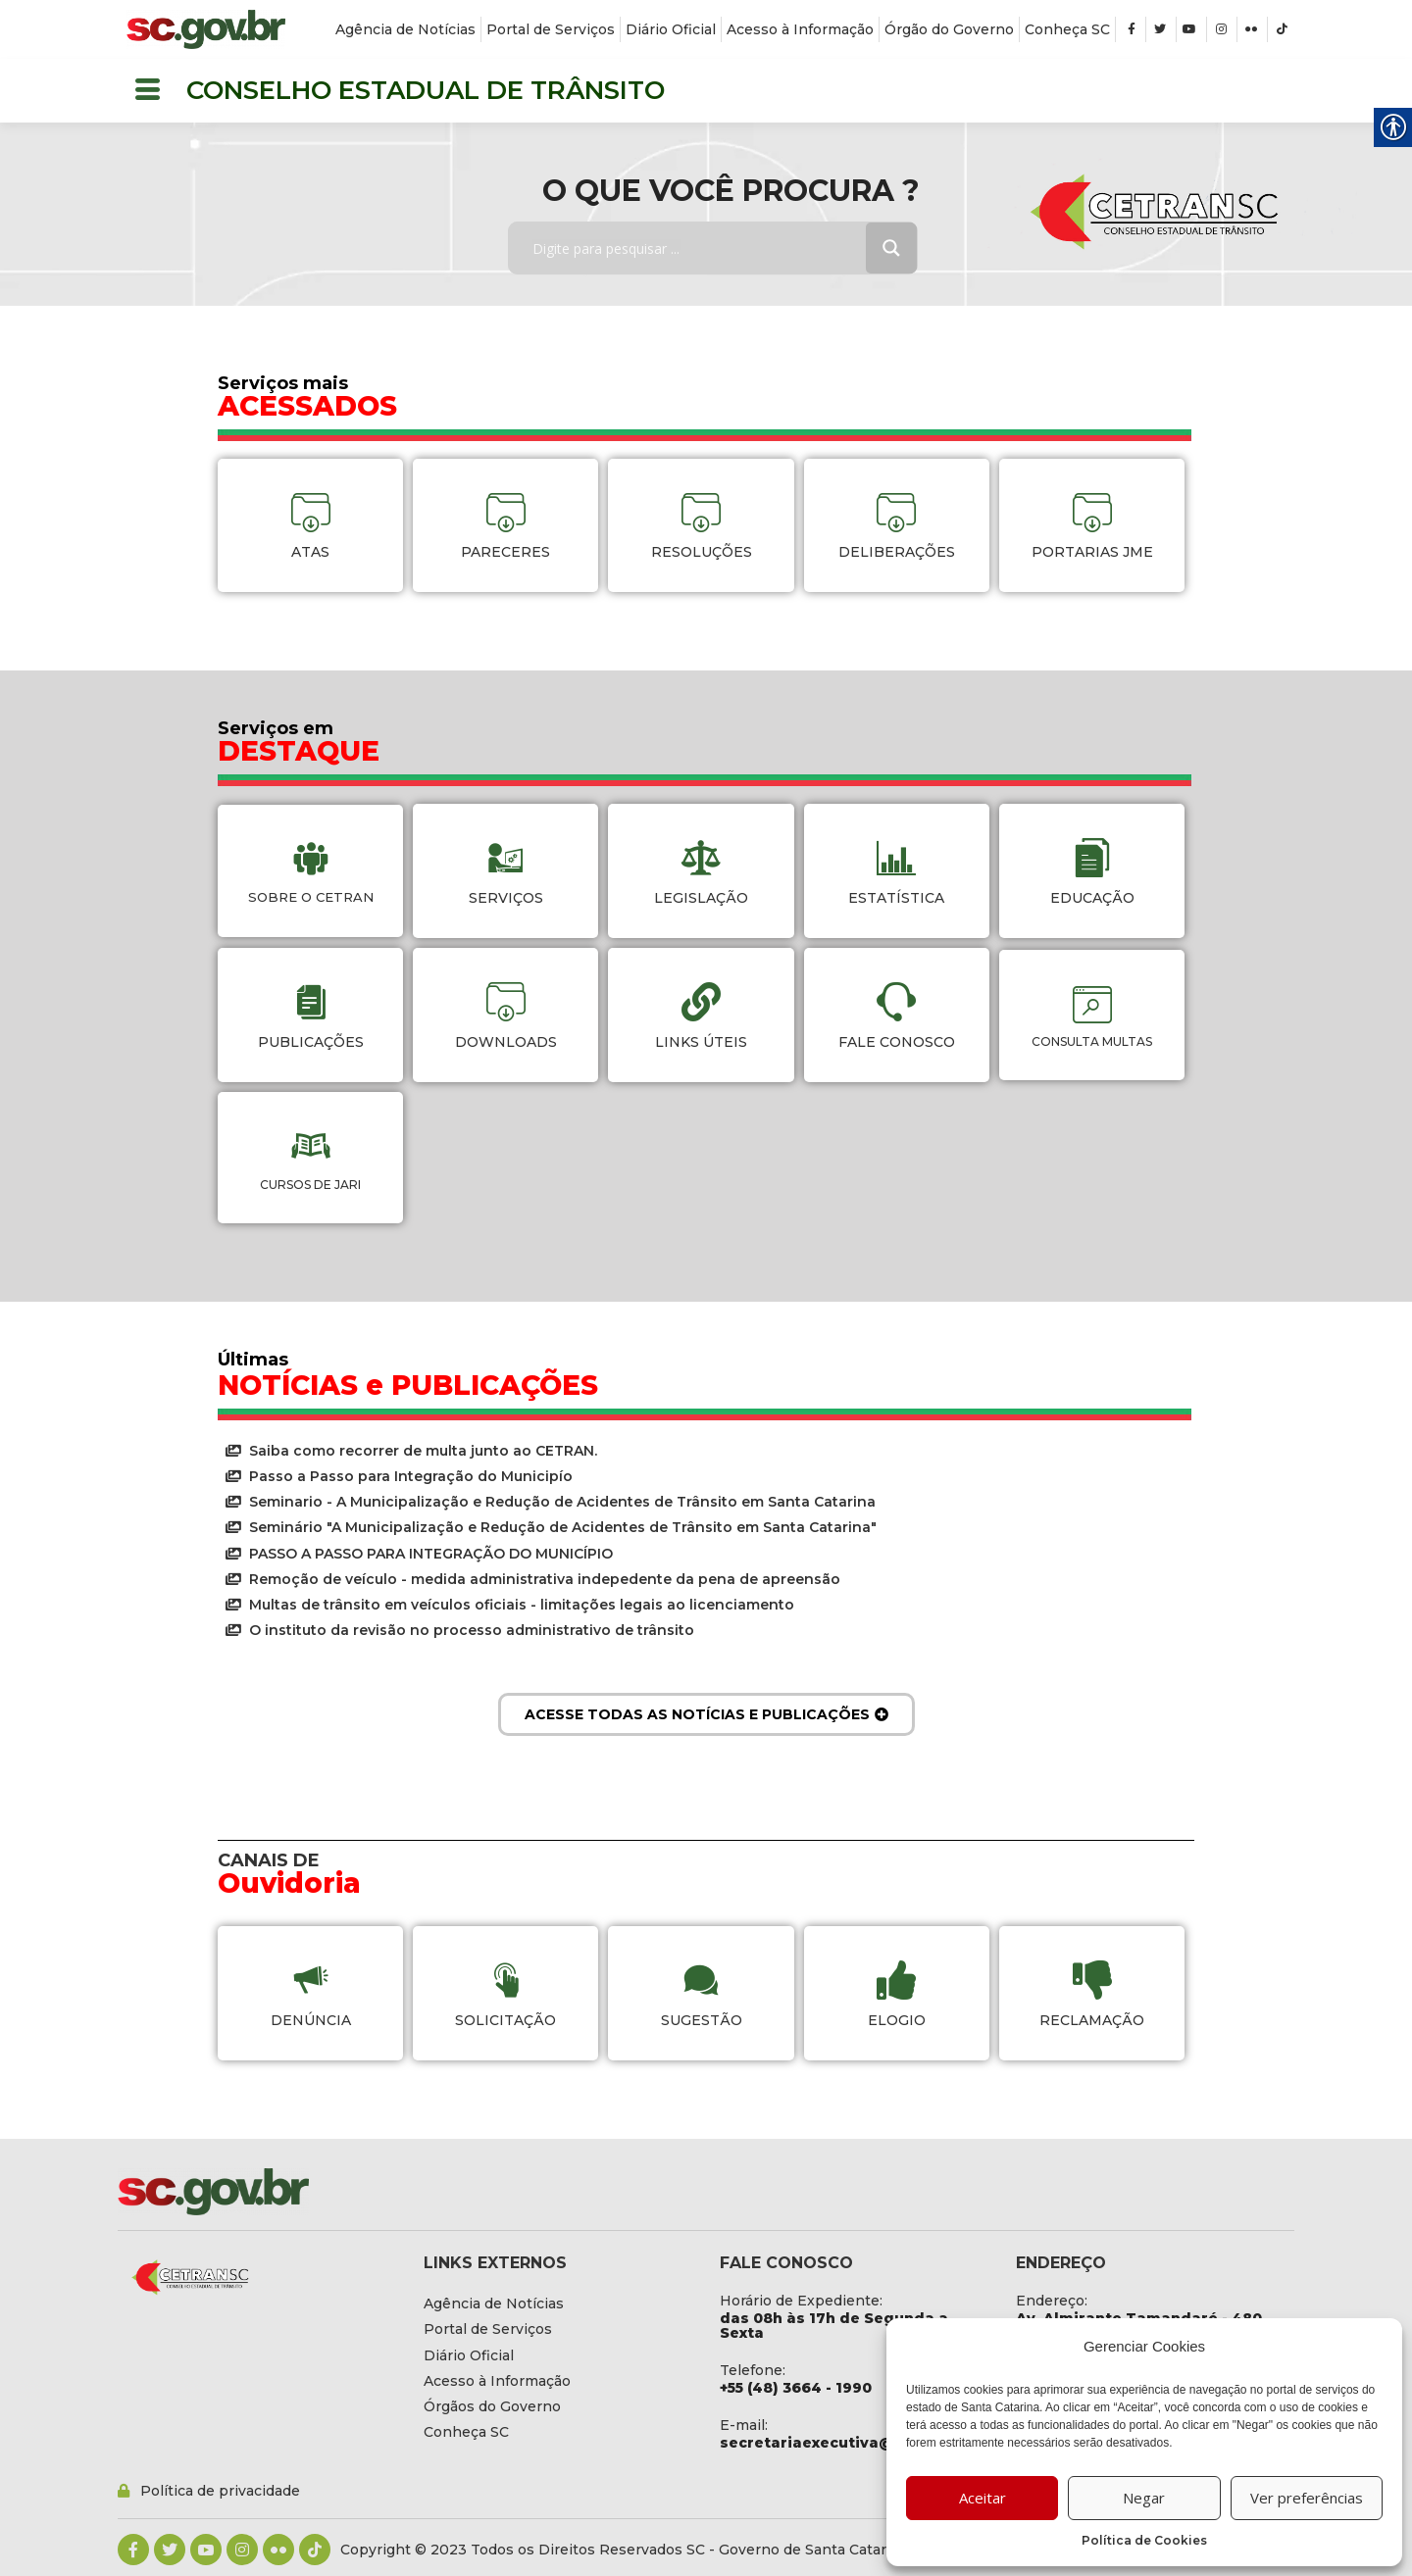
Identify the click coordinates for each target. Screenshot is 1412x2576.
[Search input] (701, 248)
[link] (206, 29)
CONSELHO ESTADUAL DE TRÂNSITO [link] (425, 90)
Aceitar (982, 2497)
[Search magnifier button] (891, 248)
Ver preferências (1306, 2497)
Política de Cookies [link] (1144, 2540)
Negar (1144, 2497)
